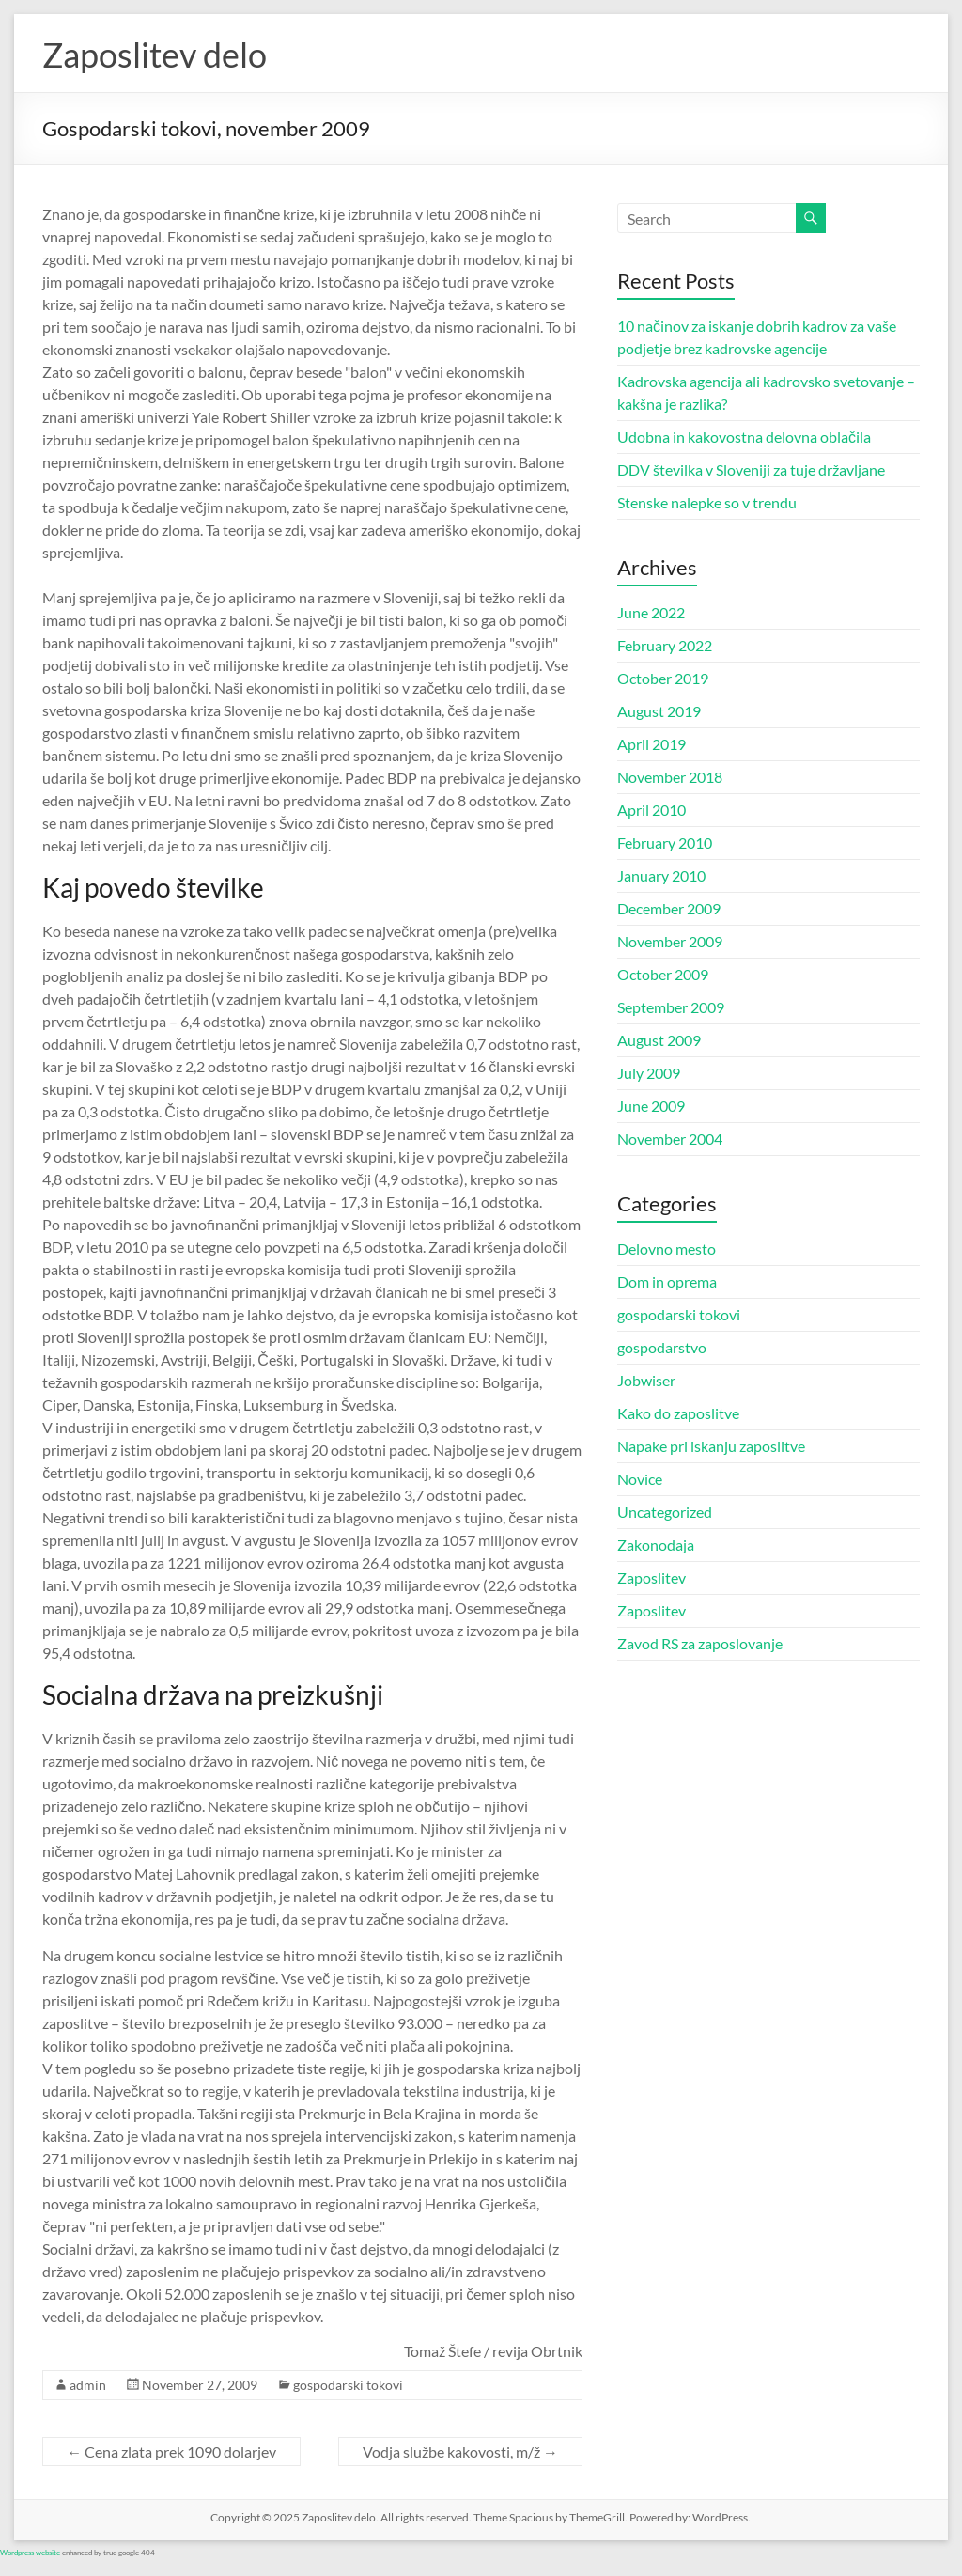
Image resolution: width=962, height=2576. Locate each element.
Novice (639, 1479)
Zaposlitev (651, 1577)
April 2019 (651, 744)
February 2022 (664, 645)
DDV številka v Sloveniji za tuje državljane (751, 469)
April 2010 (651, 810)
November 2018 (669, 777)
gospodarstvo (661, 1347)
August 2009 (659, 1040)
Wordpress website (30, 2552)
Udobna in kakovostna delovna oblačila (744, 436)
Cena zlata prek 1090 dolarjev (171, 2451)
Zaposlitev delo (154, 54)
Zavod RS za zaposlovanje (700, 1643)
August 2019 (659, 711)
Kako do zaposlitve (678, 1413)
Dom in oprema (667, 1281)
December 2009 (669, 908)
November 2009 (669, 941)
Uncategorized (664, 1512)
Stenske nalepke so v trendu (707, 502)
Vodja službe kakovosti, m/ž (460, 2451)
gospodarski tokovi (348, 2385)
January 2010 (661, 875)
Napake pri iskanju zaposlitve (711, 1446)
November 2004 (669, 1138)
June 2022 (651, 612)
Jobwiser (646, 1380)
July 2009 (648, 1073)
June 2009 (651, 1106)
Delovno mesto (666, 1248)
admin (88, 2385)
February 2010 (664, 842)
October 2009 (662, 974)
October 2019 (662, 678)
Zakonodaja (655, 1544)
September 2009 (670, 1007)
